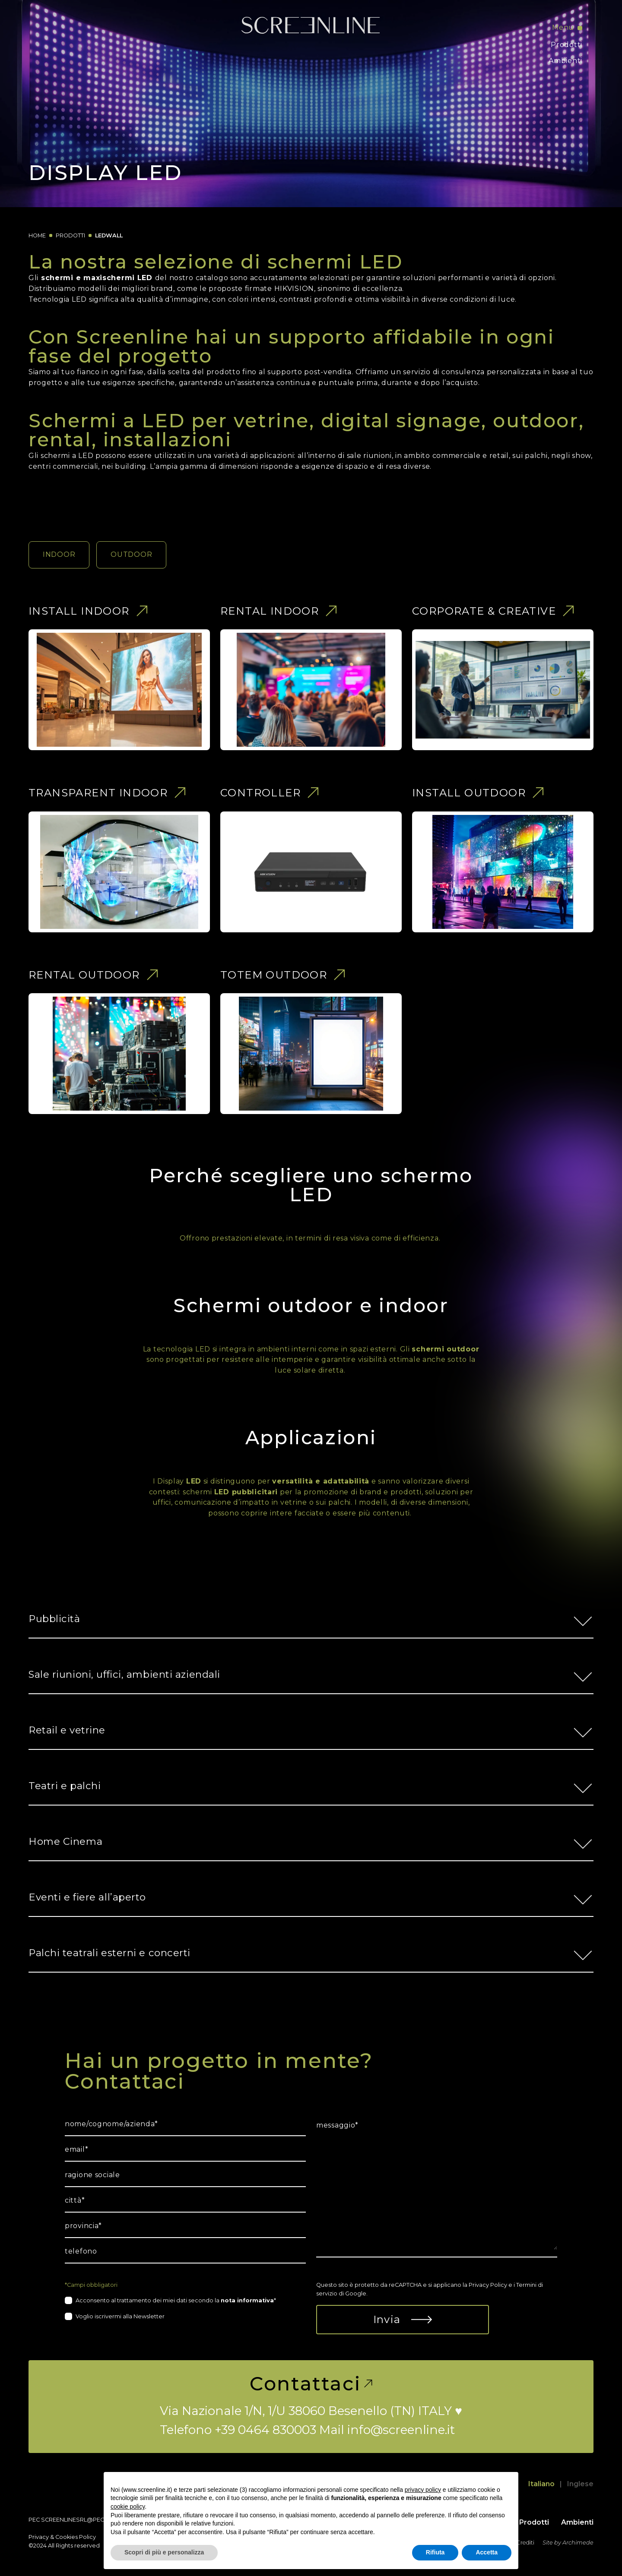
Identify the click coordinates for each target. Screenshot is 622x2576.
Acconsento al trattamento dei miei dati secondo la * (176, 2300)
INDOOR (59, 554)
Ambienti (565, 61)
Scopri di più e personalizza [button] (164, 2552)
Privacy (39, 2537)
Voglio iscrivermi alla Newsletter (120, 2316)
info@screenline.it (401, 2429)
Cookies (66, 2537)
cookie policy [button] (128, 2506)
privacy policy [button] (423, 2489)
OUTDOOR (131, 554)
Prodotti (566, 45)
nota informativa (247, 2300)
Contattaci (311, 2383)
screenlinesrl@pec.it (75, 2519)
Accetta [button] (487, 2552)
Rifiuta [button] (435, 2552)
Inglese (580, 2484)
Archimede (577, 2542)
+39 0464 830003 (265, 2429)
